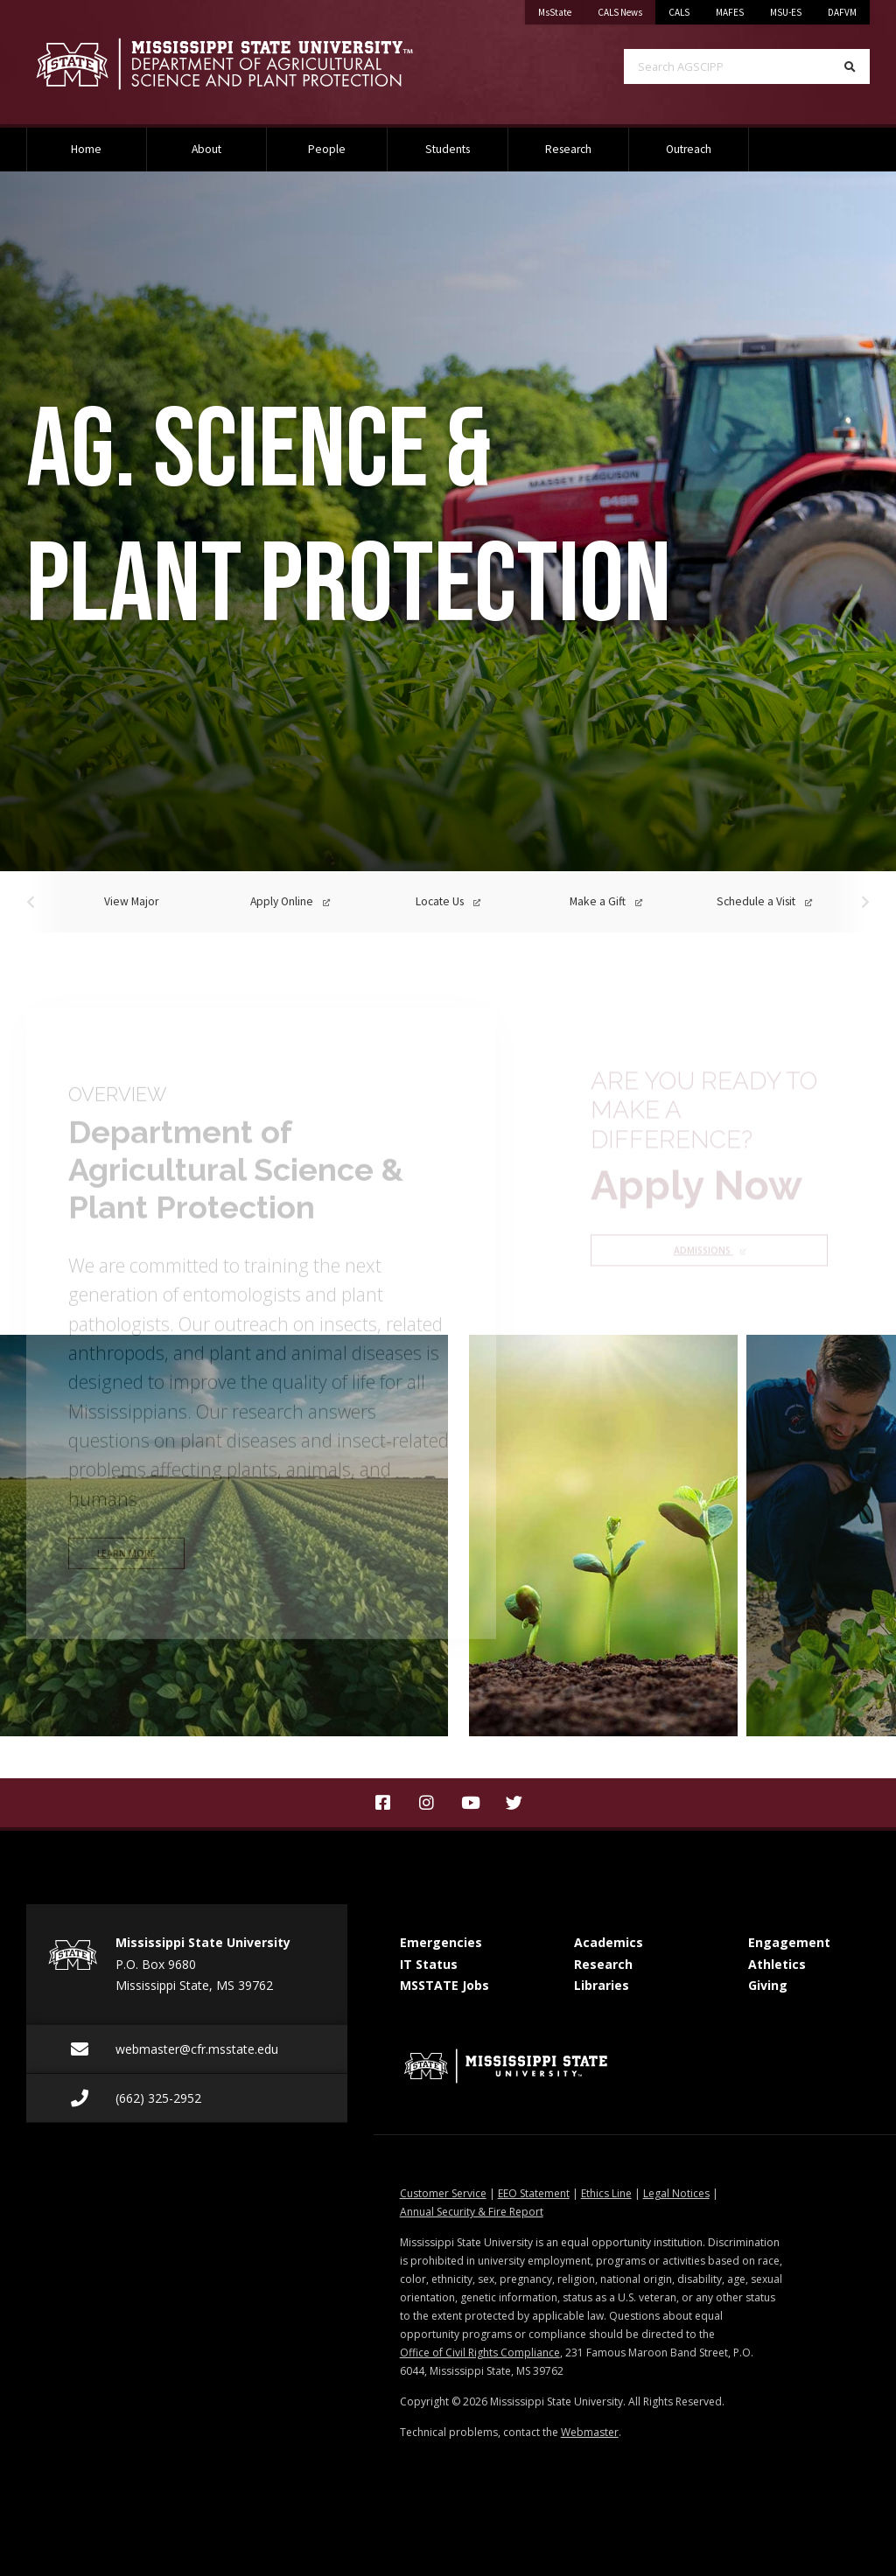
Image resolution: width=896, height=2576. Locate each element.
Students (447, 149)
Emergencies (441, 1942)
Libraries (601, 1985)
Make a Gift (606, 901)
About (206, 149)
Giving (768, 1985)
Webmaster (590, 2432)
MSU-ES (786, 12)
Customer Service (443, 2193)
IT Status (429, 1964)
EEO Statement (534, 2193)
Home (86, 149)
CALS (679, 12)
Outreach (688, 149)
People (327, 149)
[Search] (850, 66)
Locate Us (448, 901)
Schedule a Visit (764, 901)
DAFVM (842, 12)
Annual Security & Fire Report (471, 2211)
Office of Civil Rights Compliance (480, 2352)
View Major (131, 901)
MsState (561, 9)
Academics (608, 1942)
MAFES (730, 12)
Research (568, 149)
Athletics (777, 1964)
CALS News (626, 9)
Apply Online (290, 901)
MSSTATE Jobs (444, 1985)
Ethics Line (606, 2193)
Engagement (789, 1942)
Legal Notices (676, 2193)
